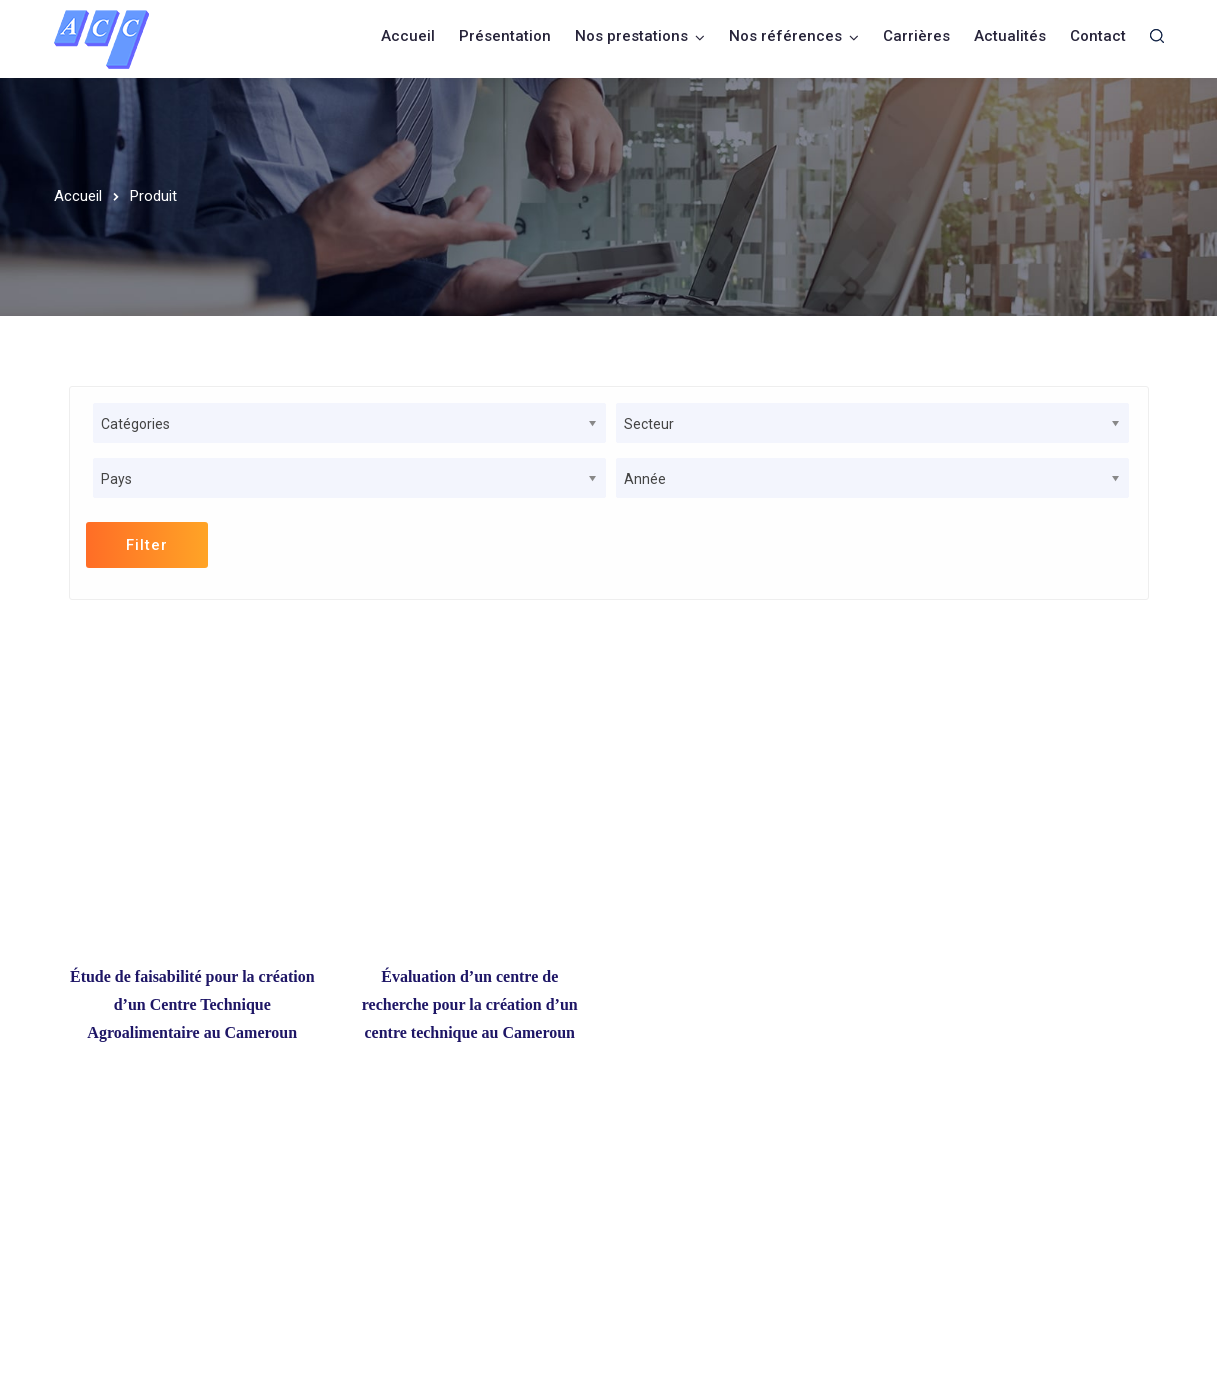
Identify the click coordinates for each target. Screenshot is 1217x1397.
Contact (1098, 36)
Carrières (916, 36)
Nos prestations (631, 36)
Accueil (408, 36)
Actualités (1010, 36)
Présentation (505, 36)
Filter (147, 545)
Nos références (785, 36)
